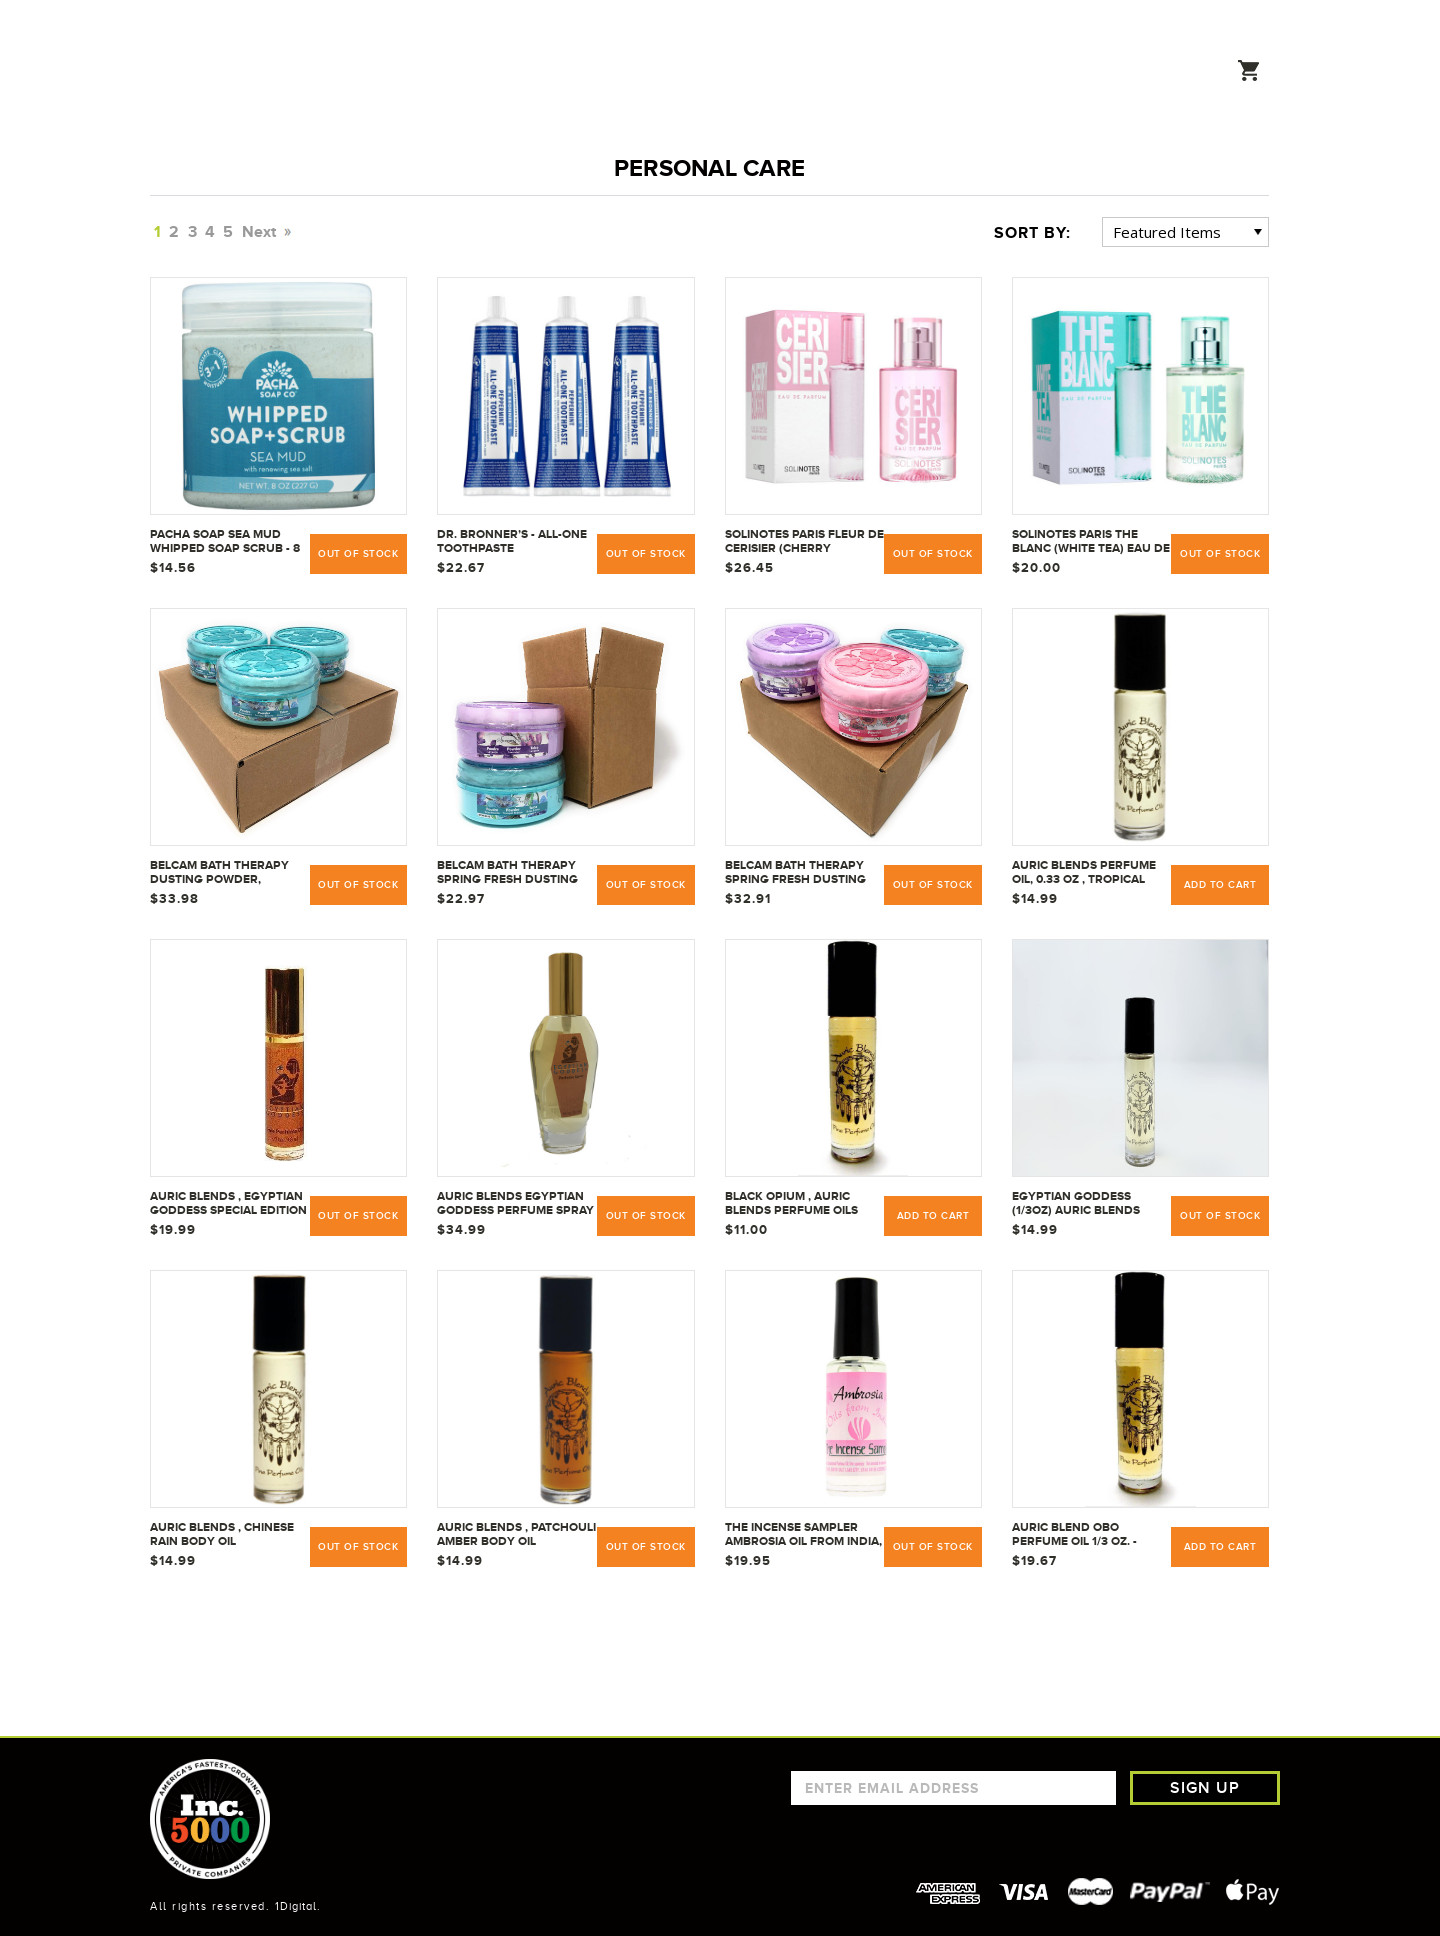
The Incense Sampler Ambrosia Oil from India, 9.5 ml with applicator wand (803, 1535)
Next (264, 232)
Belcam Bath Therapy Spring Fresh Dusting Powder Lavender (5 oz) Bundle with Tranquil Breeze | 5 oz (513, 873)
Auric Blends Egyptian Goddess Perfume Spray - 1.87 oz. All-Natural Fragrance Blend (515, 1204)
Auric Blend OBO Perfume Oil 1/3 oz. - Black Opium (1074, 1535)
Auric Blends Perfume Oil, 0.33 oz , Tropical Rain (1084, 873)
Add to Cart (1220, 885)
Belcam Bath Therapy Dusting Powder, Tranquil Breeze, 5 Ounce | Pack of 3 (219, 873)
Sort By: (1032, 233)
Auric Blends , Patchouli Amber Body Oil (516, 1534)
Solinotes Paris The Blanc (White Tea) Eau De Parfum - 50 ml (1091, 542)
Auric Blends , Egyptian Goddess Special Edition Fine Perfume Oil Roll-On (228, 1204)
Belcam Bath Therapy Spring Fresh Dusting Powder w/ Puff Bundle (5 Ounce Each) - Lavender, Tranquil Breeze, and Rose (802, 873)
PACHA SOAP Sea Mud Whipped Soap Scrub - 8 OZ (225, 542)
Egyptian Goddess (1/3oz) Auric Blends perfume (1076, 1204)
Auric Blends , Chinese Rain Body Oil (222, 1534)
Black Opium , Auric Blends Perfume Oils (791, 1203)
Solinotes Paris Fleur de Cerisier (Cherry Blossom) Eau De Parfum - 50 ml (804, 542)
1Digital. (298, 1906)
